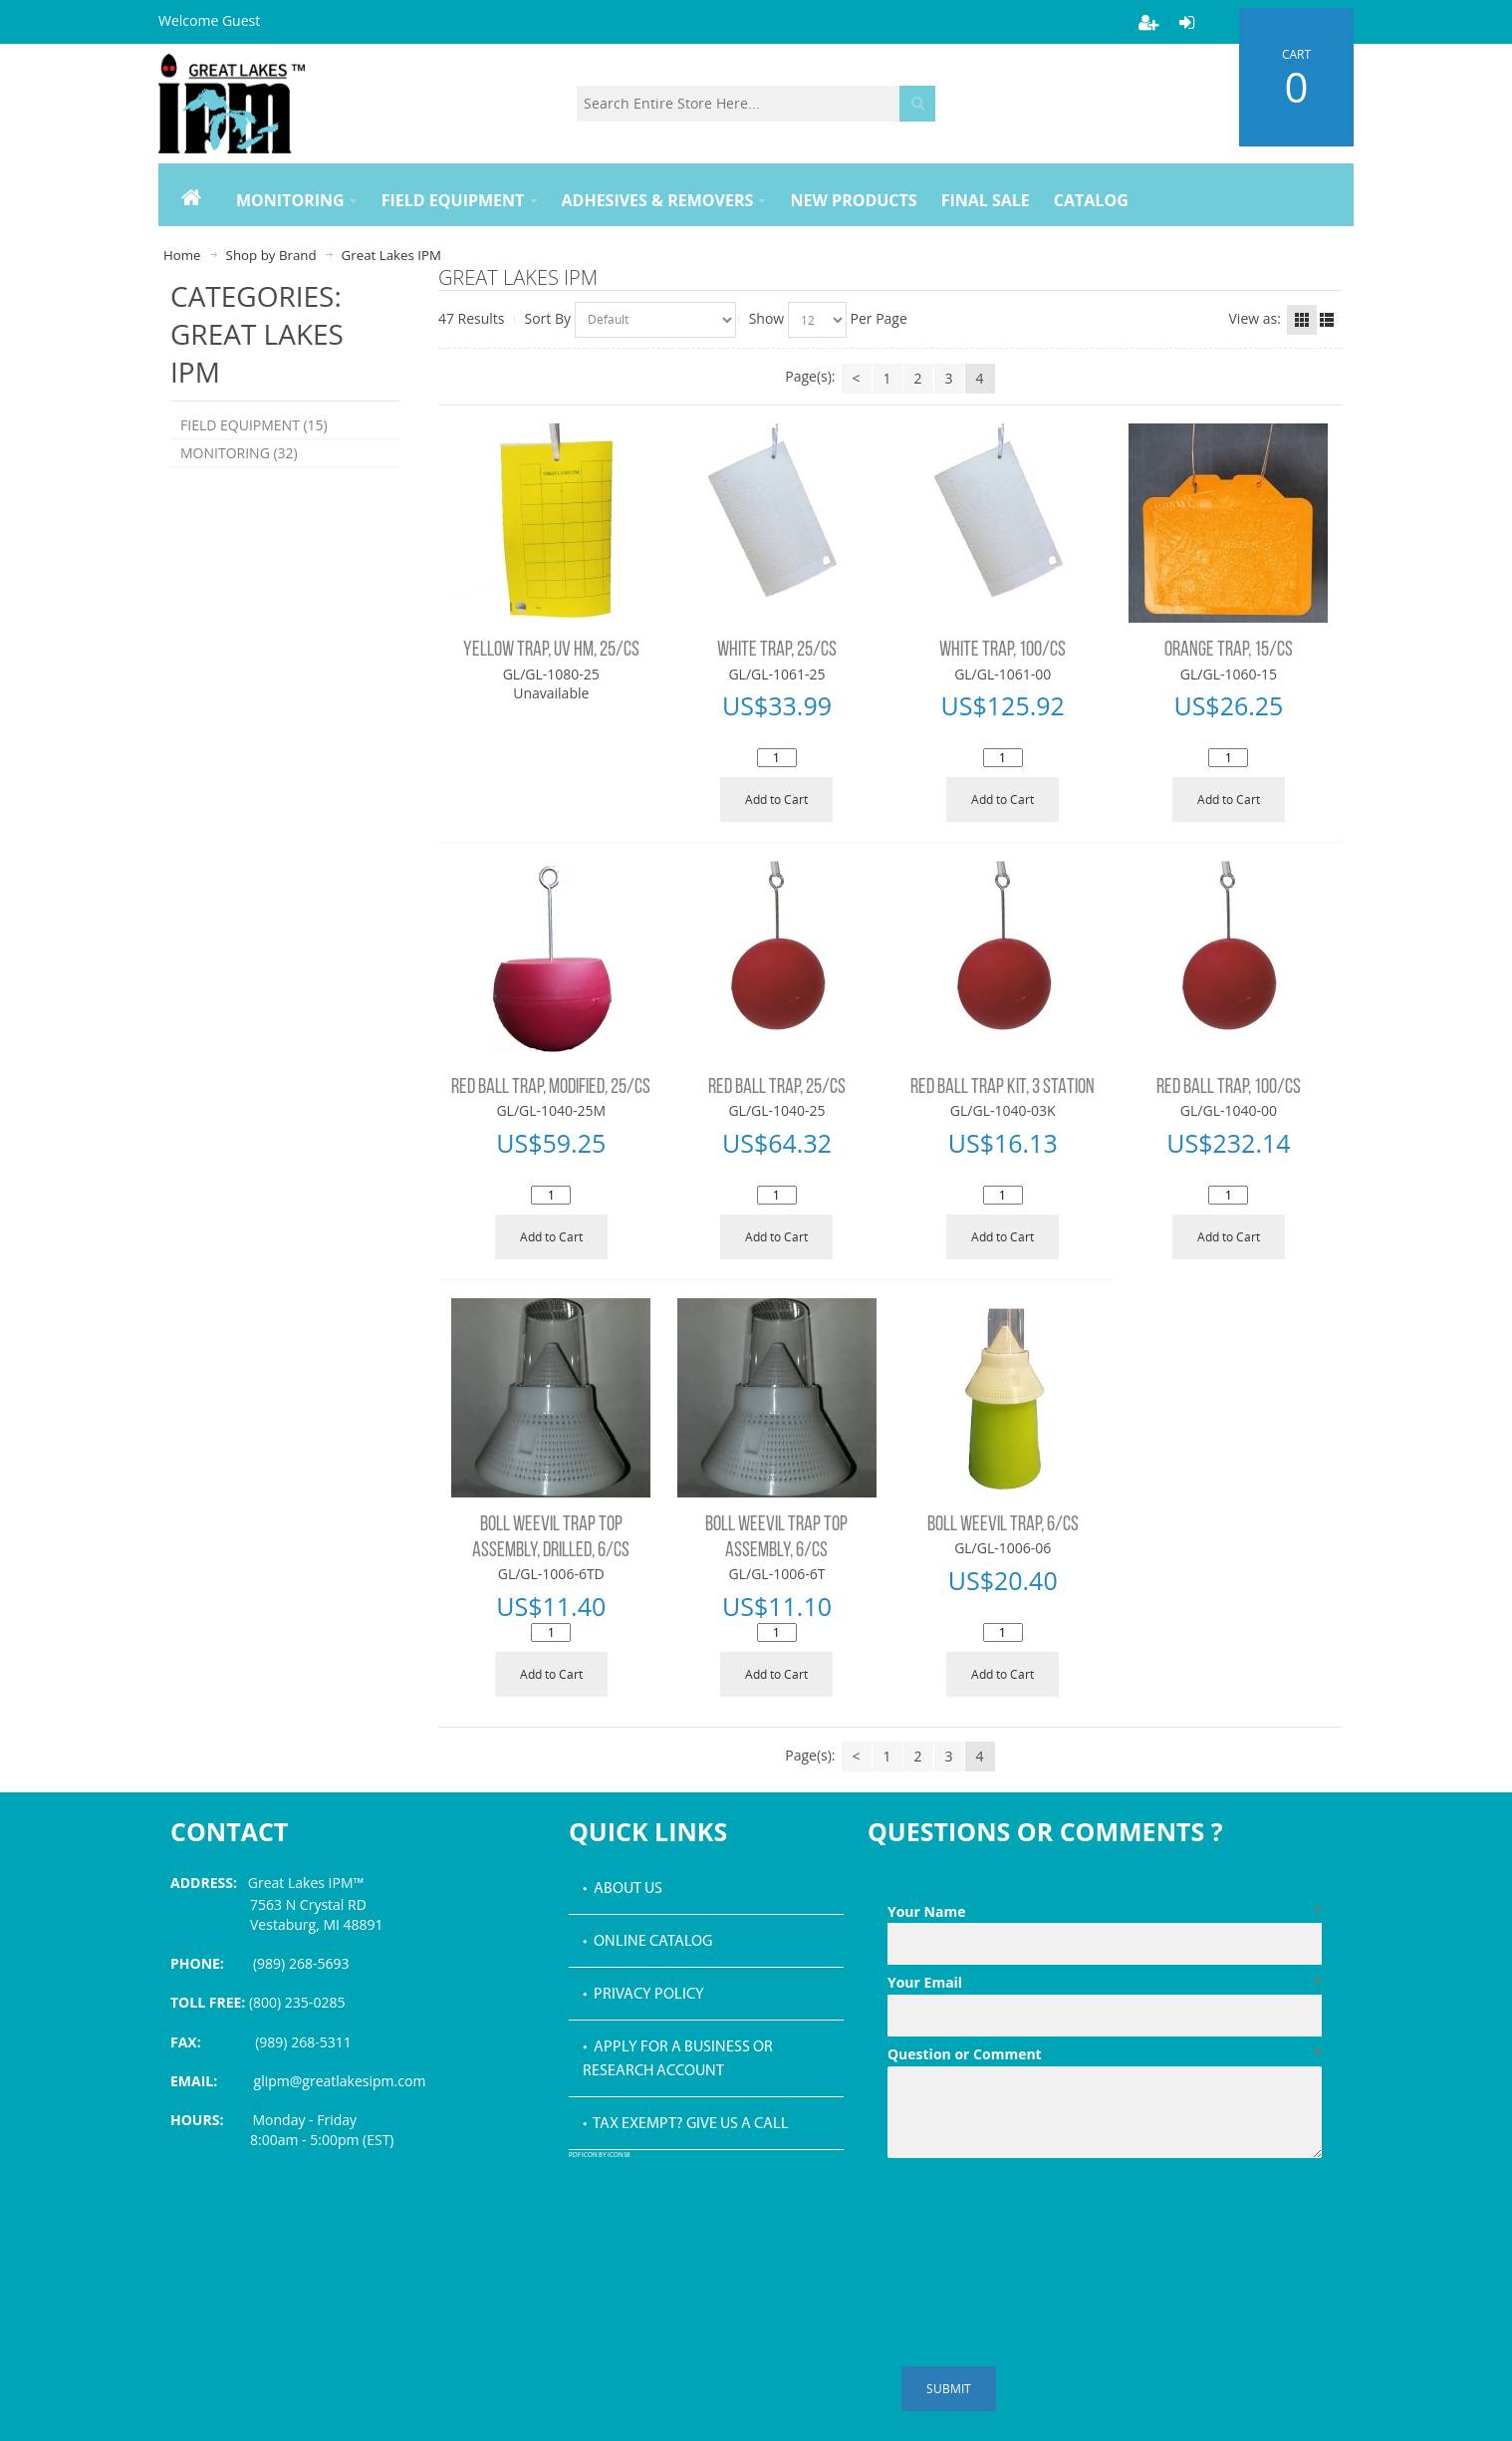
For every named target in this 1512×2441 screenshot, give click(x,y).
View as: (1255, 318)
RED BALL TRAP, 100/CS (1228, 1087)
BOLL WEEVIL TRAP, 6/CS (1003, 1524)
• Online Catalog (647, 1942)
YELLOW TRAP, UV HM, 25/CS (551, 650)
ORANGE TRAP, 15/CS (1228, 650)
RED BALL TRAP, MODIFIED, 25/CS (550, 1087)
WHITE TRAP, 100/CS (1002, 650)
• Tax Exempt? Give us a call (686, 2124)
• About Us (622, 1889)
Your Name (1104, 1912)
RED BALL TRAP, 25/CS (777, 1087)
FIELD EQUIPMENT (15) (254, 424)
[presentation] (1038, 2215)
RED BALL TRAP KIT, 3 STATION (1002, 1087)
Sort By (548, 318)
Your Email (1104, 1983)
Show (767, 318)
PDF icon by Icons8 (599, 2155)
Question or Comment (1104, 2054)
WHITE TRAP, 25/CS (777, 650)
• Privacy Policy (643, 1995)
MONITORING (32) (239, 452)
